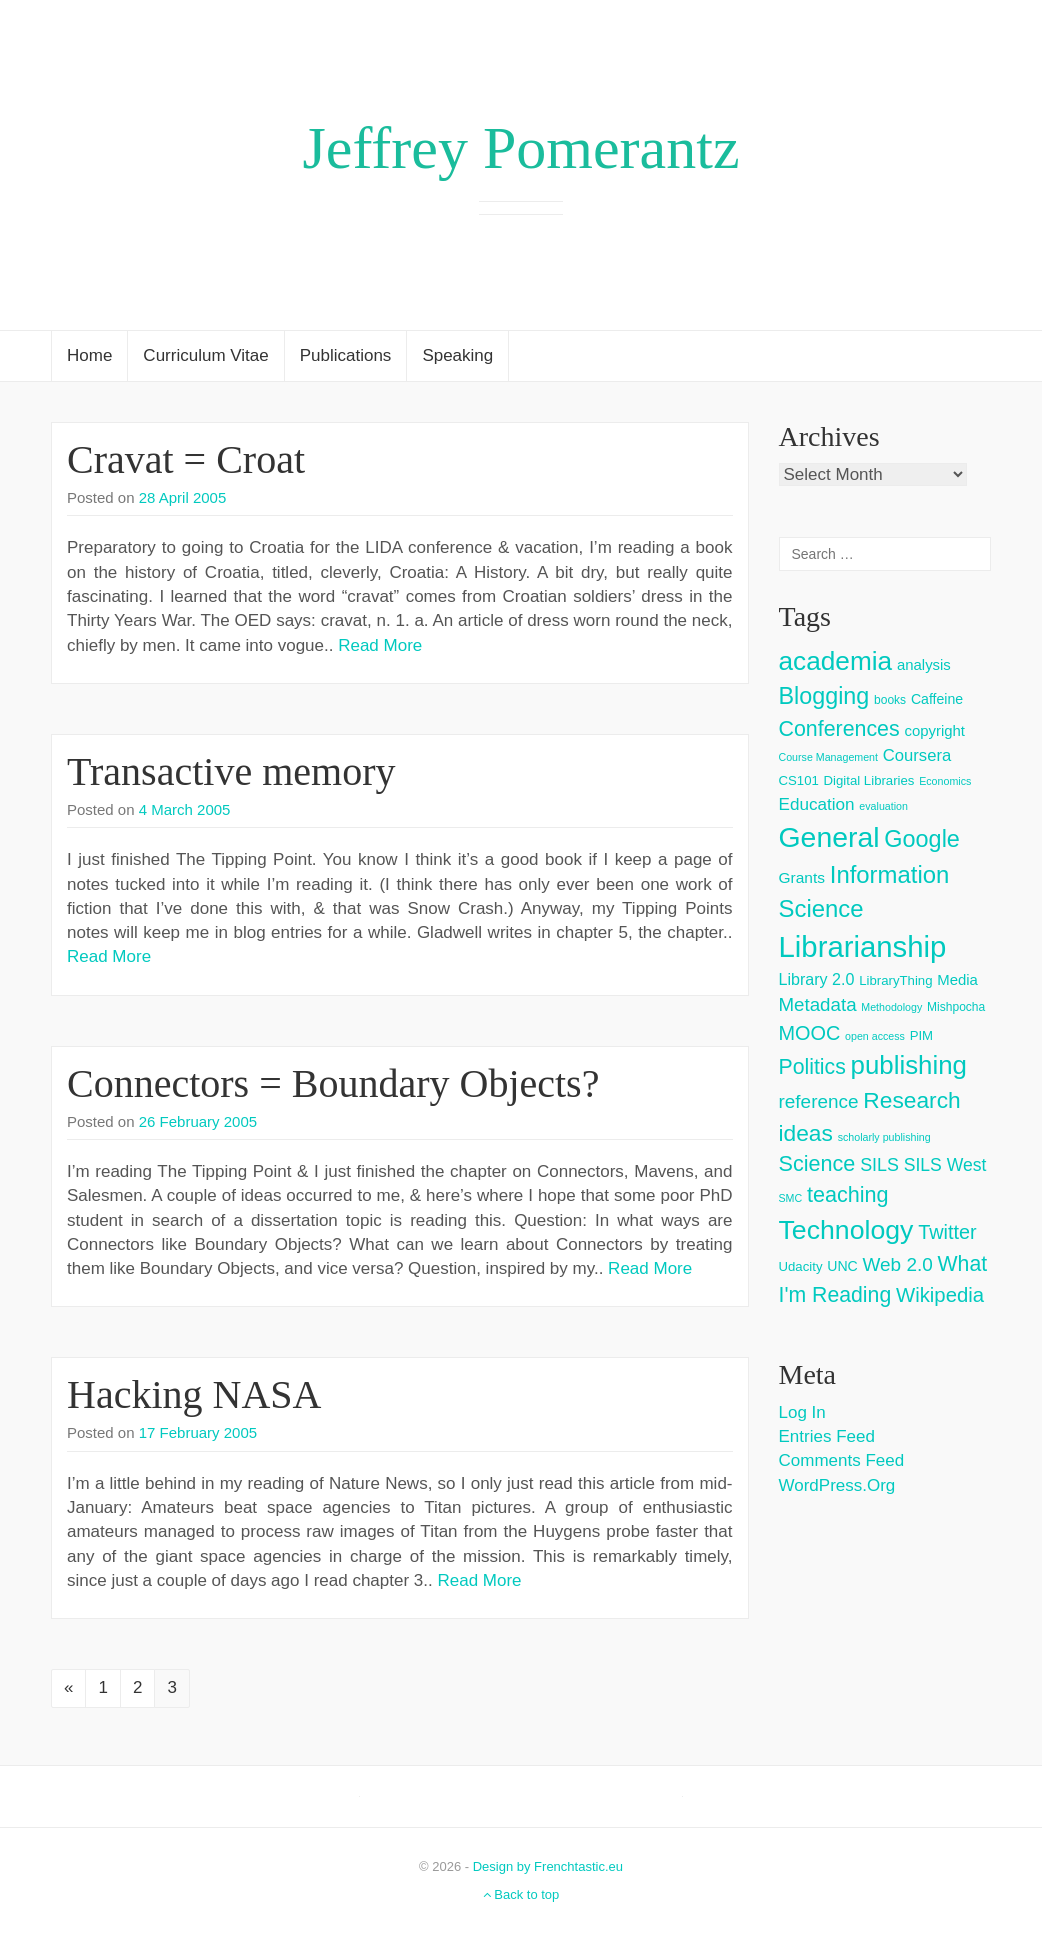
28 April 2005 (183, 497)
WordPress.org (837, 1485)
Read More (380, 645)
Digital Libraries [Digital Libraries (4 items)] (869, 780)
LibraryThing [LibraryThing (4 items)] (895, 980)
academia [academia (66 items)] (836, 661)
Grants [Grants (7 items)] (802, 877)
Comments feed (842, 1460)
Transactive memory (231, 771)
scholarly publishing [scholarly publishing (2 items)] (884, 1137)
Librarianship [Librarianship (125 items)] (863, 946)
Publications (346, 355)
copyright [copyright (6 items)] (934, 730)
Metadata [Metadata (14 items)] (818, 1004)
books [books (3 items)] (890, 700)
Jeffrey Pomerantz (520, 148)
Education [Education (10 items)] (817, 804)
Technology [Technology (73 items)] (846, 1230)
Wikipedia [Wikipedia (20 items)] (940, 1295)
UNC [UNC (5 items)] (842, 1266)
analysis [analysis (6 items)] (924, 664)
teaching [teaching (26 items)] (848, 1194)
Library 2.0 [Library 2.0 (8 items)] (817, 979)
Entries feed (827, 1436)
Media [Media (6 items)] (957, 979)
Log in (802, 1412)
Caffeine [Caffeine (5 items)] (937, 699)
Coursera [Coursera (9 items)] (917, 755)
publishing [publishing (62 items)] (909, 1065)
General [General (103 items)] (829, 837)
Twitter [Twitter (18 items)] (947, 1232)
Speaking (457, 355)
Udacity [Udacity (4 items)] (801, 1266)
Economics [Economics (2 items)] (945, 781)
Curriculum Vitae (205, 355)
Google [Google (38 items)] (922, 839)
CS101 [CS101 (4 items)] (799, 780)
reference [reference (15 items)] (819, 1101)
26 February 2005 (198, 1121)
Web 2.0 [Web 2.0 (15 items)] (898, 1264)
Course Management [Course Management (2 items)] (829, 757)
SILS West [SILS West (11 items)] (945, 1165)
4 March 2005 (185, 809)
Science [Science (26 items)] (817, 1163)
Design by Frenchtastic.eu (548, 1866)
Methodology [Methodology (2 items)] (891, 1007)
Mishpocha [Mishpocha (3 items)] (956, 1007)
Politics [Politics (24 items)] (812, 1067)
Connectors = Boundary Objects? (333, 1083)
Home (89, 355)
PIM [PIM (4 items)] (921, 1035)
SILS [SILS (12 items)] (879, 1165)
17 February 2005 (198, 1432)
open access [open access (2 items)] (875, 1036)
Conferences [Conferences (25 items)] (839, 729)
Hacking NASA (194, 1394)
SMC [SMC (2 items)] (791, 1198)
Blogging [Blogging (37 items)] (824, 696)
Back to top (521, 1894)
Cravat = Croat (186, 459)
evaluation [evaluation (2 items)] (883, 806)
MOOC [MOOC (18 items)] (810, 1033)
